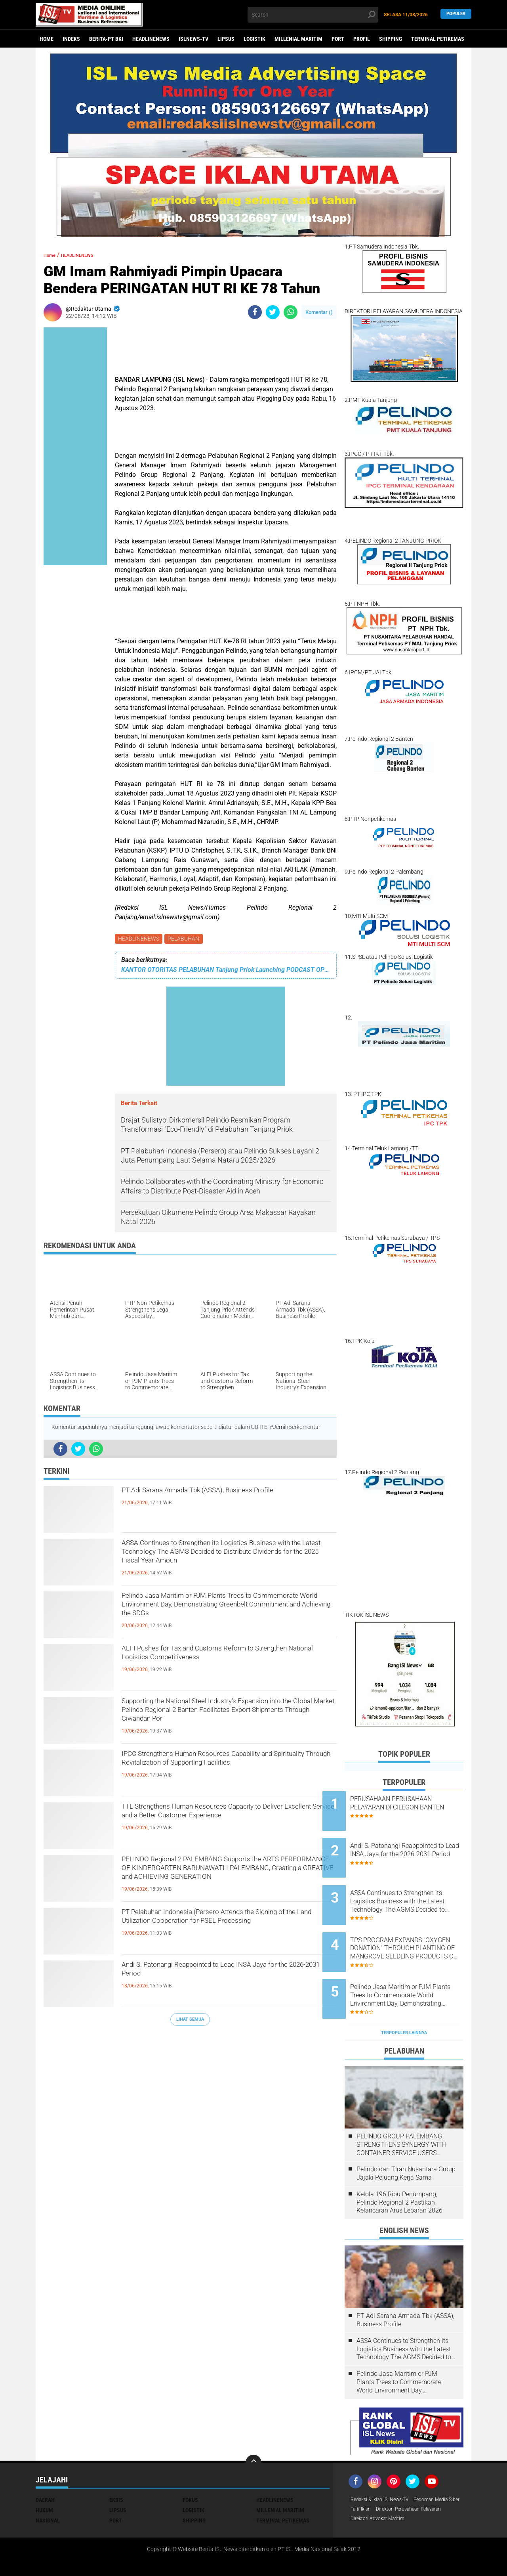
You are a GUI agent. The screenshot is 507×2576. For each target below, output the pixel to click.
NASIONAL (48, 2486)
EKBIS (116, 2465)
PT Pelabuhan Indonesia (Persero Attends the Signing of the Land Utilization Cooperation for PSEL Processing (224, 1929)
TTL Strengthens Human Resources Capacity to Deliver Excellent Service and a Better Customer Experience (228, 1823)
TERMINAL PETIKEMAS (437, 39)
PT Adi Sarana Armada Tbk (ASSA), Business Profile (220, 1500)
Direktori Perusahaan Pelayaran (390, 2486)
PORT (338, 39)
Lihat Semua (190, 2020)
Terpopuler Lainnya (404, 1997)
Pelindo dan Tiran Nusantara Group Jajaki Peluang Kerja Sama (406, 2139)
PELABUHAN (186, 939)
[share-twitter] (273, 312)
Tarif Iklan (421, 2476)
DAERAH (45, 2465)
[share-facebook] (255, 312)
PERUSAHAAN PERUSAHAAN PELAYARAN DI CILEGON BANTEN (413, 1807)
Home (46, 39)
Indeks (71, 39)
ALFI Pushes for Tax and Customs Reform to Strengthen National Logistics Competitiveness (226, 1658)
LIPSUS (225, 39)
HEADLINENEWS (151, 39)
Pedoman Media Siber (377, 2476)
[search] (313, 15)
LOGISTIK (254, 39)
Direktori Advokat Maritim (382, 2496)
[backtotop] (253, 2428)
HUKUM (44, 2476)
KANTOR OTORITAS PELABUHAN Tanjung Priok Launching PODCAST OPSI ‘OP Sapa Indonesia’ (225, 971)
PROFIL (361, 39)
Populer (455, 14)
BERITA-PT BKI (106, 39)
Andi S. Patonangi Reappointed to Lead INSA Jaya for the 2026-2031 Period (220, 1975)
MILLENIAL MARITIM (298, 39)
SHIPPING (390, 39)
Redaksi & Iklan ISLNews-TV (385, 2465)
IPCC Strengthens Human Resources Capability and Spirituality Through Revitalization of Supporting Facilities (227, 1771)
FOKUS (190, 2465)
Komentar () (319, 312)
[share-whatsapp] (290, 312)
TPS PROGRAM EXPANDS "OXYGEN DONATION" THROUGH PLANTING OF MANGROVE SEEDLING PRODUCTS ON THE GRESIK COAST (411, 1927)
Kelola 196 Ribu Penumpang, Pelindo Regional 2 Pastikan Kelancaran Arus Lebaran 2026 (399, 2167)
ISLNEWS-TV (193, 39)
